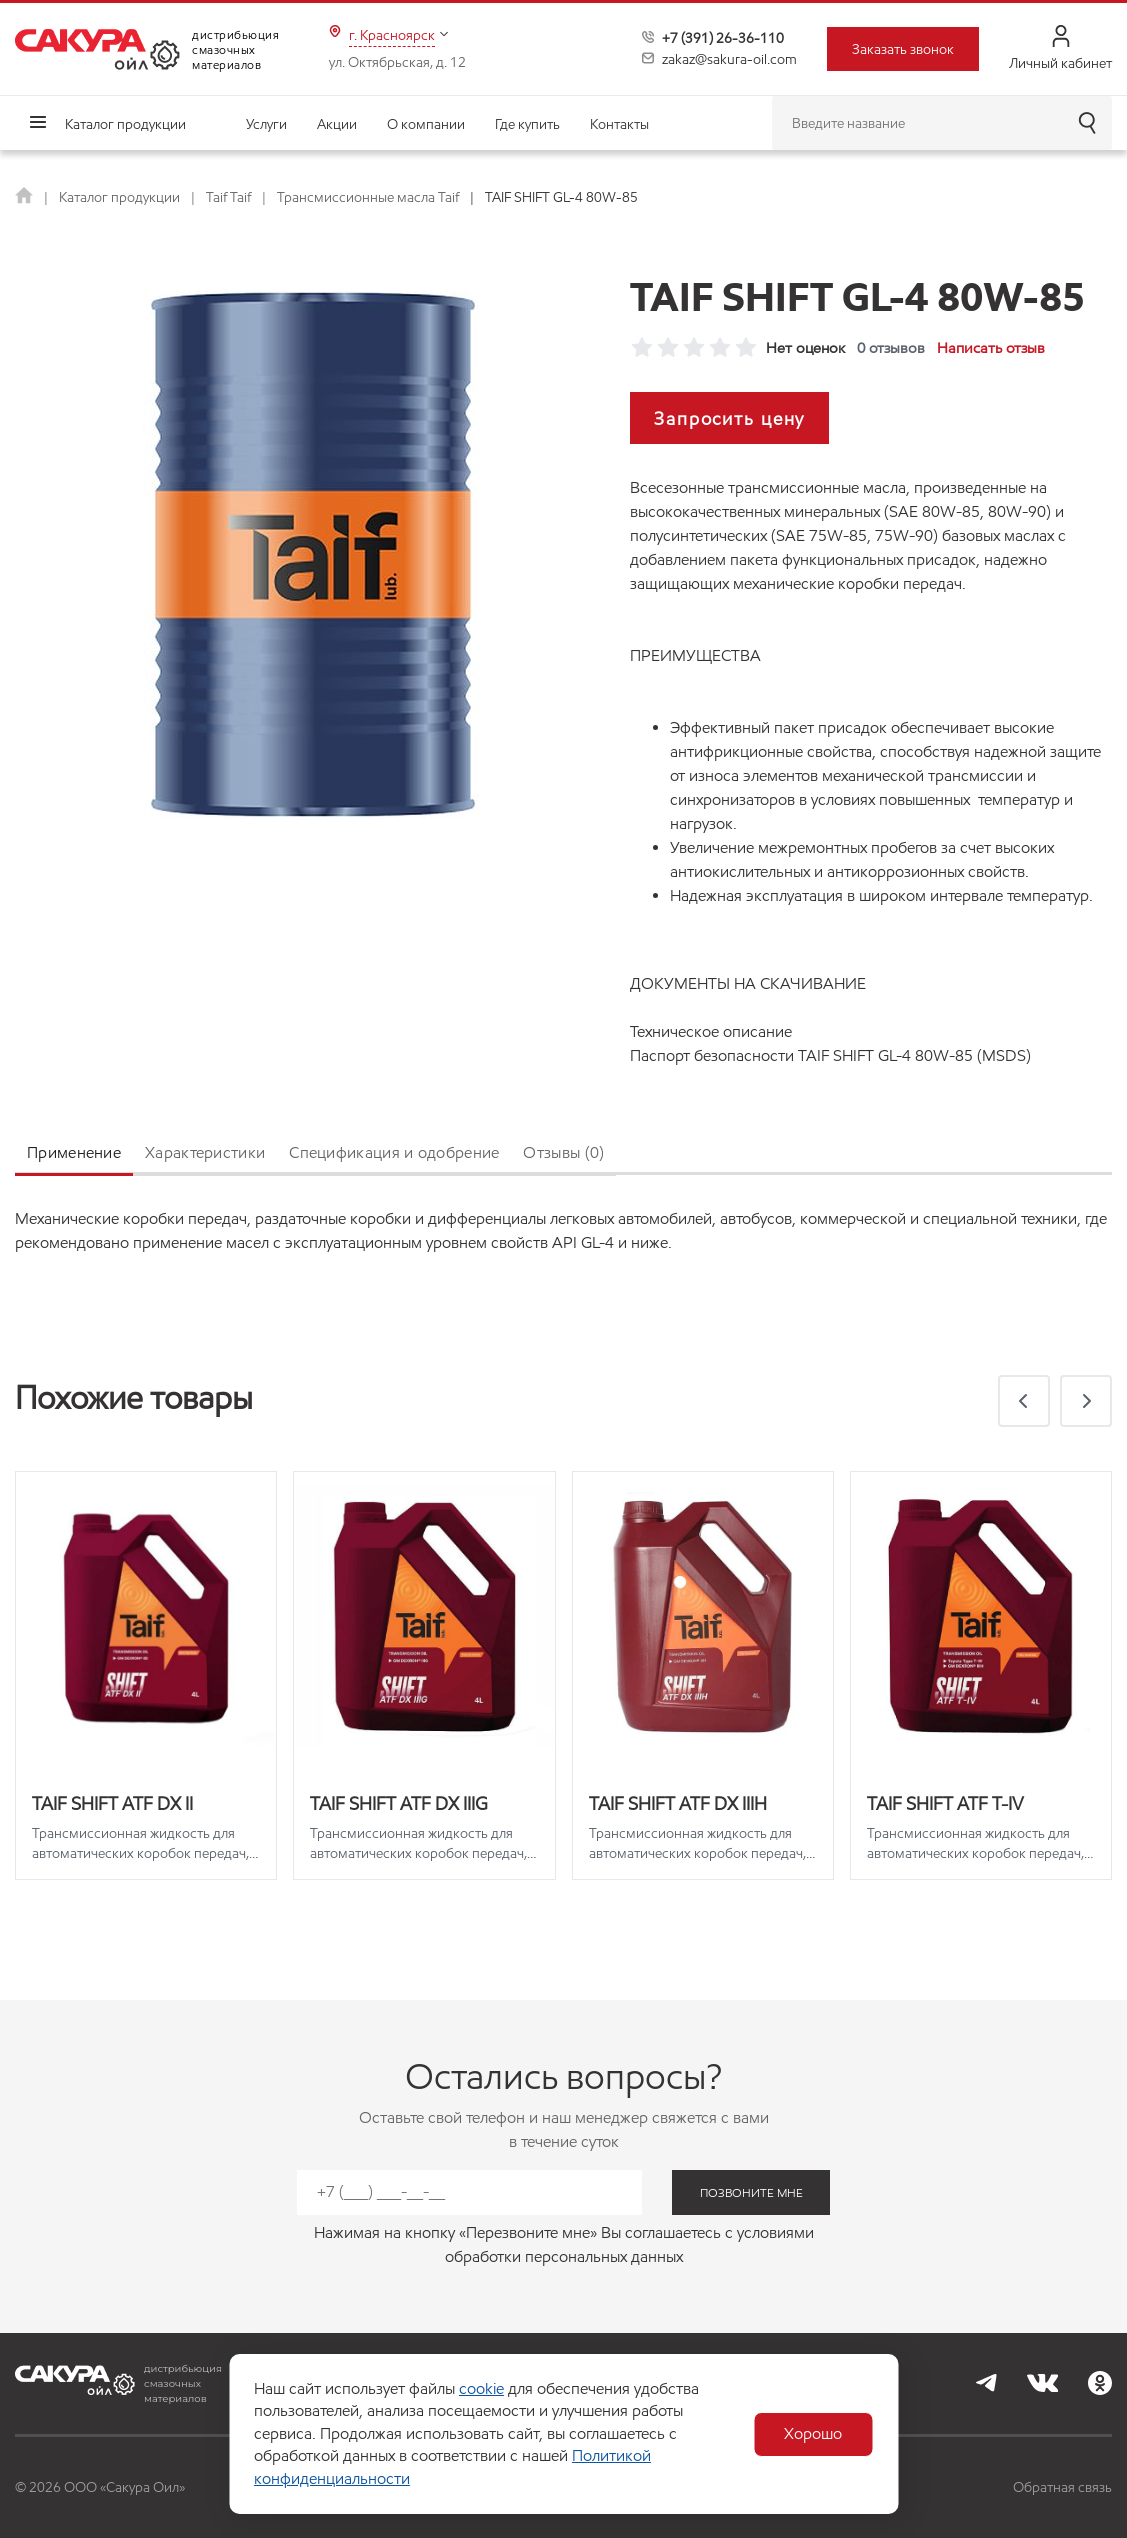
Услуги (266, 124)
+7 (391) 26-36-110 (723, 38)
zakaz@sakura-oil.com (729, 59)
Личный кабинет (1060, 48)
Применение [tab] (74, 1152)
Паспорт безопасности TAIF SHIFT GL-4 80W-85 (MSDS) (830, 1055)
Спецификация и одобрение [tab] (394, 1152)
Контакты (619, 124)
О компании (426, 124)
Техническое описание (711, 1031)
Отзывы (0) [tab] (563, 1152)
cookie (480, 2388)
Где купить (527, 124)
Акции (337, 124)
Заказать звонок (903, 49)
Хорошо (814, 2434)
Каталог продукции (125, 124)
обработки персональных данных (564, 2256)
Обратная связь (1062, 2487)
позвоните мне (751, 2192)
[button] (1024, 1401)
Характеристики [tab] (205, 1152)
